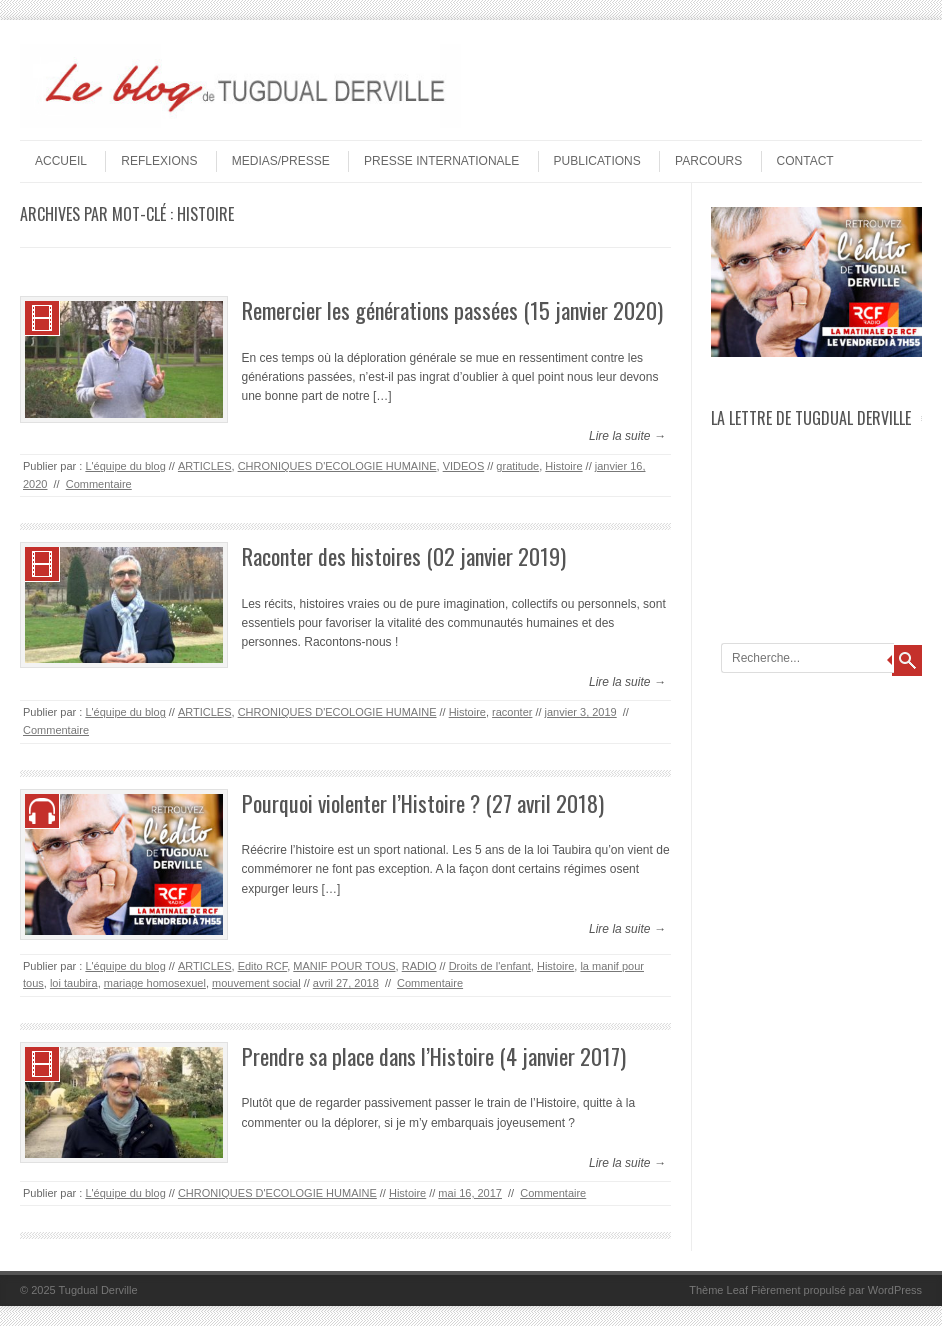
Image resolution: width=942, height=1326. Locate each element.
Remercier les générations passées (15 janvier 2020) (452, 310)
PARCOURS (708, 161)
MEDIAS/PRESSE (281, 161)
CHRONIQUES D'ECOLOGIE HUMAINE (337, 466)
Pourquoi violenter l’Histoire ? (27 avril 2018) (423, 803)
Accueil (61, 161)
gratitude (517, 466)
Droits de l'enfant (490, 966)
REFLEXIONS (159, 161)
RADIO (419, 966)
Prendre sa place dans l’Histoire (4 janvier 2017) (434, 1056)
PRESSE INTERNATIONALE (441, 161)
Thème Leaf (718, 1290)
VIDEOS (464, 466)
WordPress (895, 1290)
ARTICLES (205, 466)
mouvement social (256, 983)
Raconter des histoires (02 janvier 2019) (404, 556)
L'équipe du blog (125, 466)
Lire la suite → (627, 436)
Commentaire (99, 484)
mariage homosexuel (155, 983)
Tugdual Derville (98, 1290)
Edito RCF (263, 966)
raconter (512, 712)
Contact (805, 161)
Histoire (563, 466)
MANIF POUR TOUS (344, 966)
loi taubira (74, 983)
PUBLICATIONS (597, 161)
